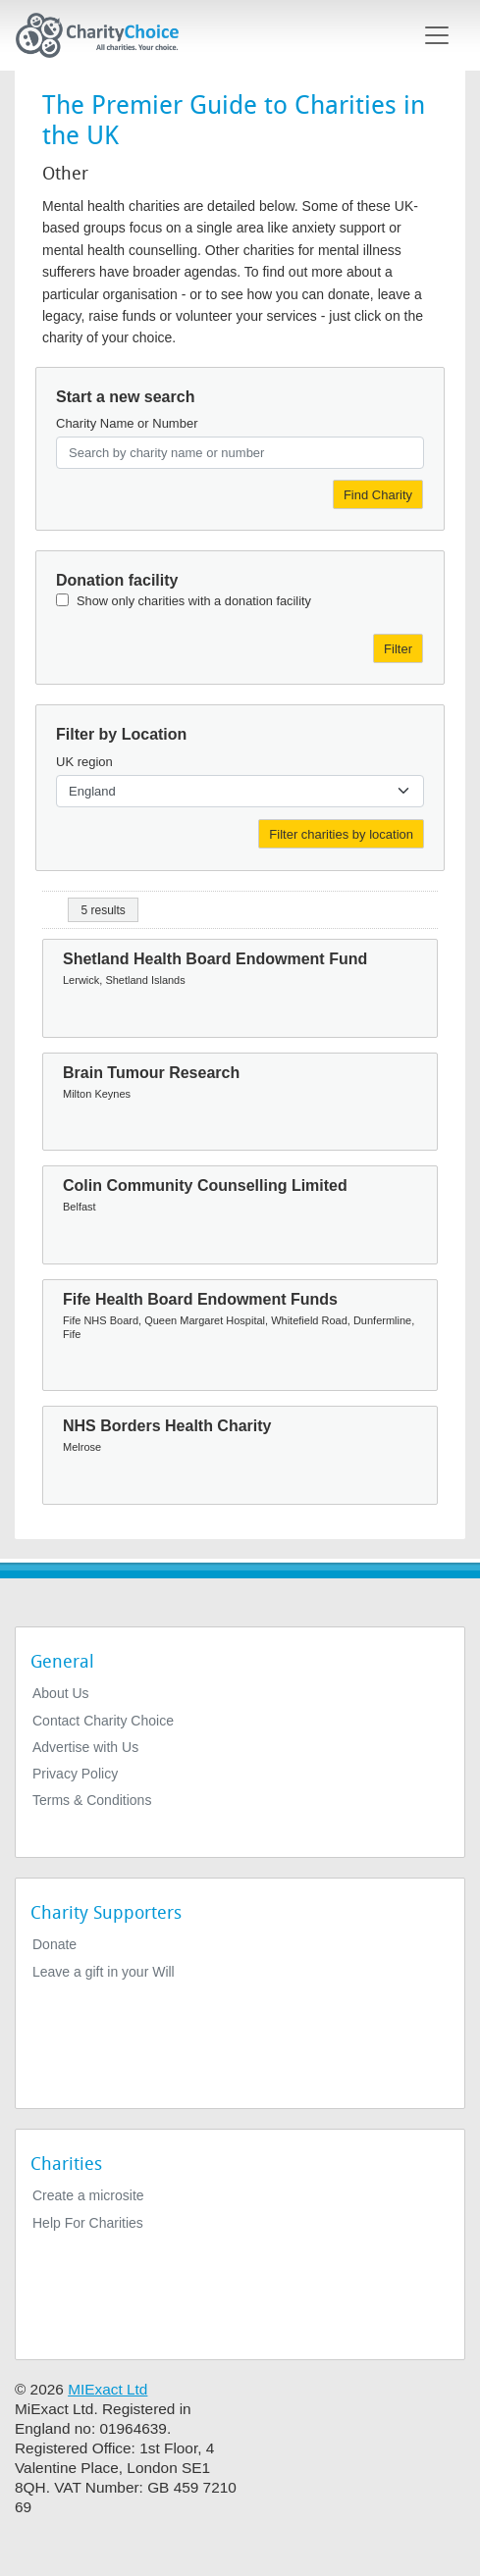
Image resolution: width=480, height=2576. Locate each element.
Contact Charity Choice (103, 1720)
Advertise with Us (85, 1747)
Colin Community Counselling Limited (205, 1185)
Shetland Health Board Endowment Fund (215, 959)
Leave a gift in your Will (103, 1972)
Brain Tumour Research (151, 1072)
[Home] (105, 35)
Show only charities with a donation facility (194, 600)
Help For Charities (87, 2223)
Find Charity (378, 495)
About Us (60, 1693)
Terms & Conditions (91, 1800)
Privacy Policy (75, 1773)
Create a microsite (88, 2195)
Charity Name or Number (127, 423)
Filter (398, 649)
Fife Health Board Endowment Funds (200, 1299)
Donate (54, 1944)
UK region (84, 761)
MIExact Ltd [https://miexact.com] (107, 2389)
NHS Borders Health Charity (167, 1425)
